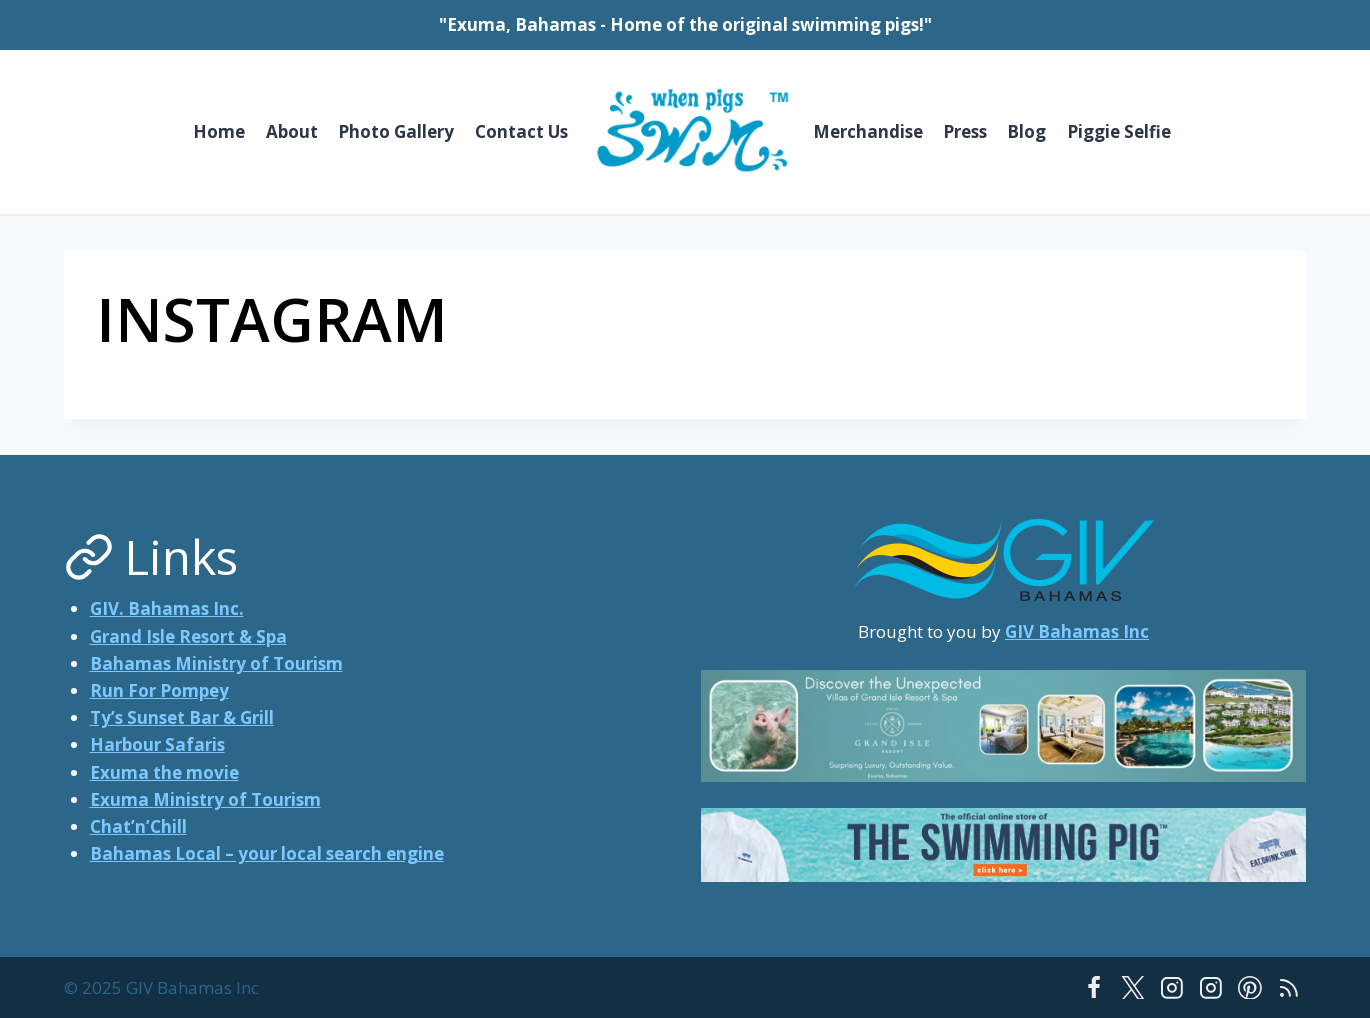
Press (965, 131)
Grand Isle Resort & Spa (188, 636)
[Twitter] (1133, 987)
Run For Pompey (159, 690)
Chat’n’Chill (138, 826)
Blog (1026, 131)
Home (219, 131)
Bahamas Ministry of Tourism (216, 663)
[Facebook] (1094, 987)
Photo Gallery (396, 131)
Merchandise (868, 131)
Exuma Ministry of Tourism (205, 799)
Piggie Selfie (1119, 131)
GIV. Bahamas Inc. (167, 608)
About (292, 131)
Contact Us (521, 131)
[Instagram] (1172, 987)
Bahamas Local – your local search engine (267, 853)
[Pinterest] (1250, 987)
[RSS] (1289, 987)
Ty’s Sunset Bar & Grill (182, 717)
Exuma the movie (164, 772)
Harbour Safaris (157, 744)
